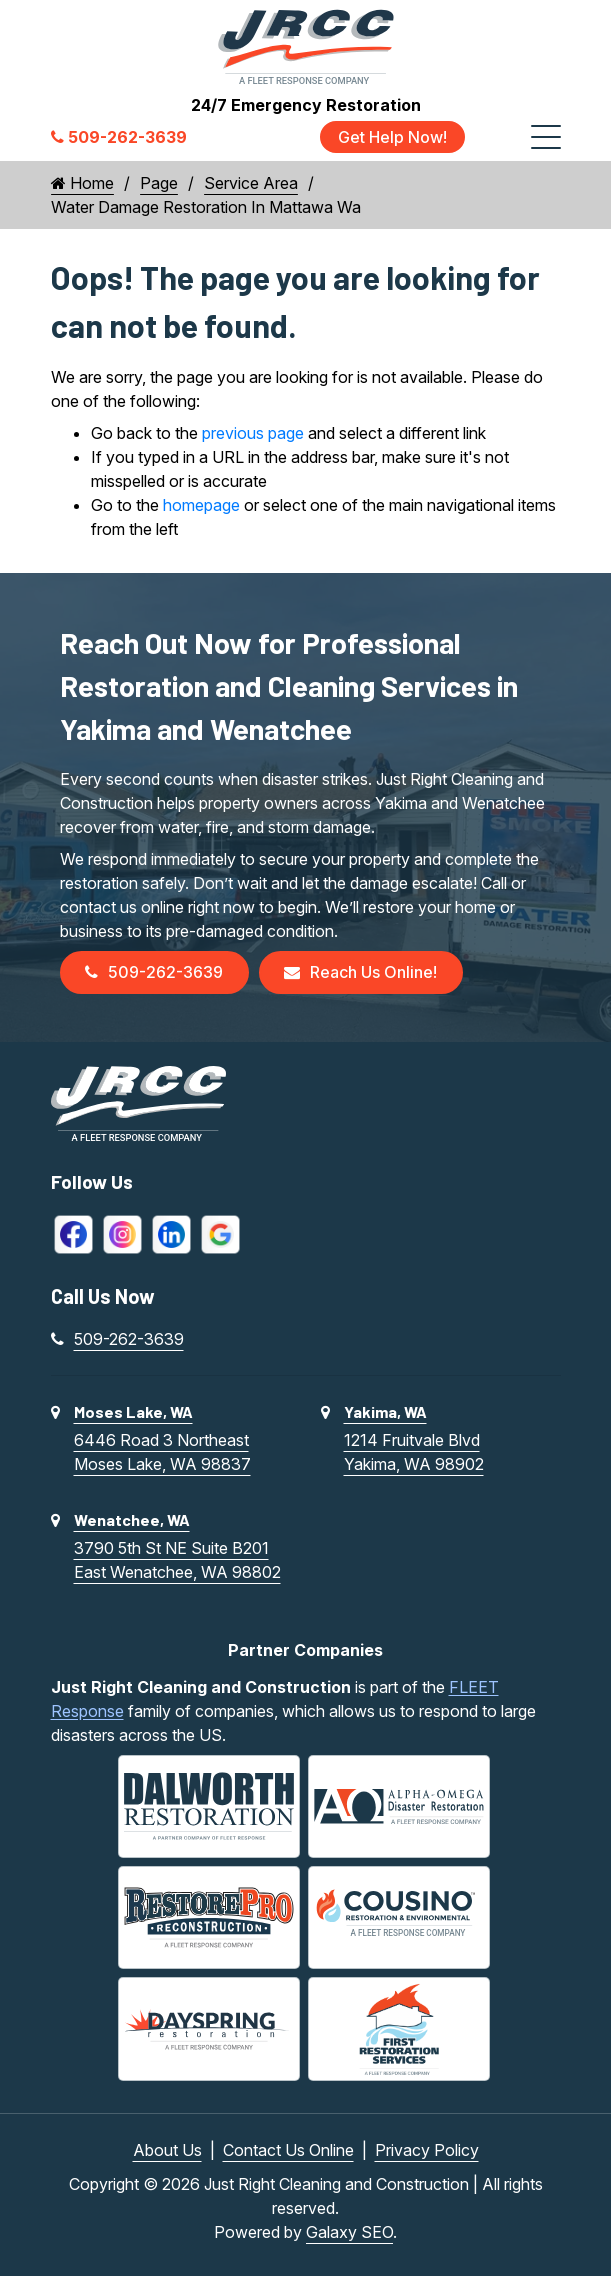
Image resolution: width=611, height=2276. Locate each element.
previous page (253, 433)
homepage (201, 505)
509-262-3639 (155, 973)
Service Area (251, 183)
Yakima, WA (385, 1412)
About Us (167, 2150)
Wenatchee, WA (132, 1520)
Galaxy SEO (349, 2232)
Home (82, 183)
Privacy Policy (427, 2150)
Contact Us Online (288, 2150)
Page (159, 183)
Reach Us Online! (362, 973)
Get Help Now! (392, 137)
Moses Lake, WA (133, 1412)
